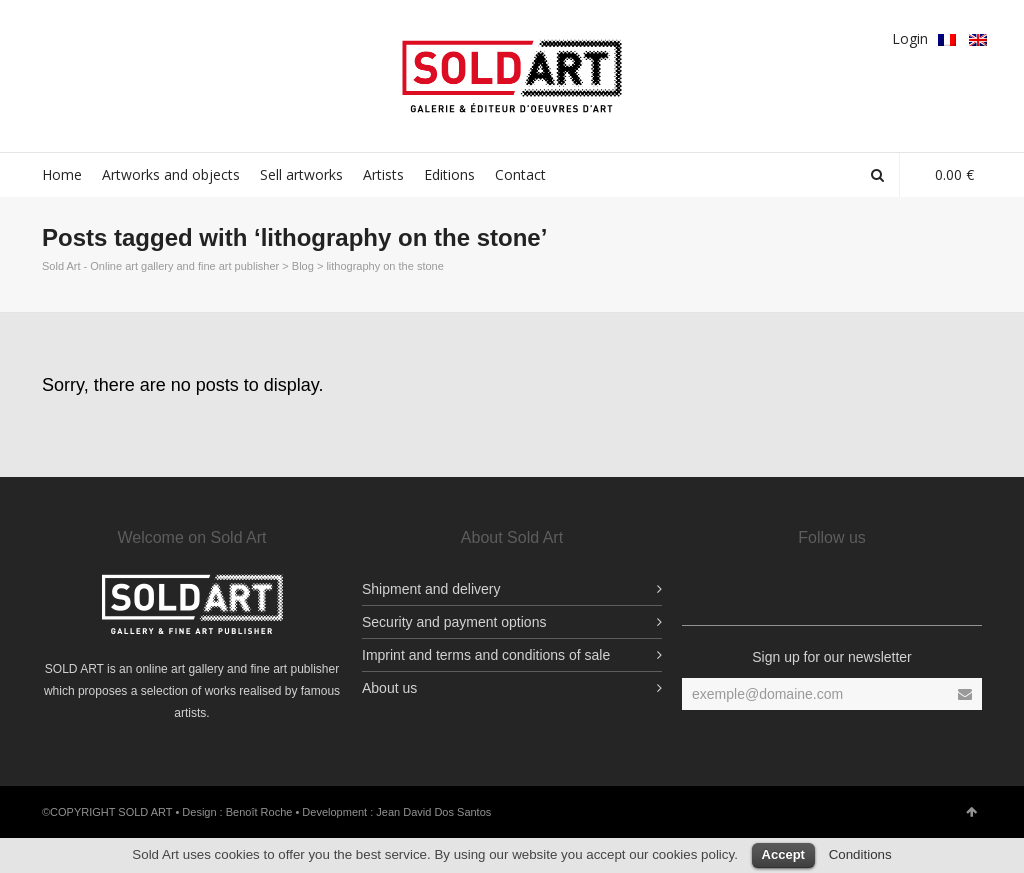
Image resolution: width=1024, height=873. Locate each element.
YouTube (228, 37)
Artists (383, 174)
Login (910, 38)
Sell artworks (301, 174)
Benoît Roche (259, 812)
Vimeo (199, 37)
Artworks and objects (171, 174)
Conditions (860, 854)
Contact (520, 174)
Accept (783, 854)
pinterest (170, 37)
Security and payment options (454, 622)
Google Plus (141, 37)
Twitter (112, 37)
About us (389, 688)
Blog (303, 266)
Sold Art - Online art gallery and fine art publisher (160, 266)
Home (62, 174)
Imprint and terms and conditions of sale (486, 655)
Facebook (54, 37)
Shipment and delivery (431, 589)
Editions (449, 174)
